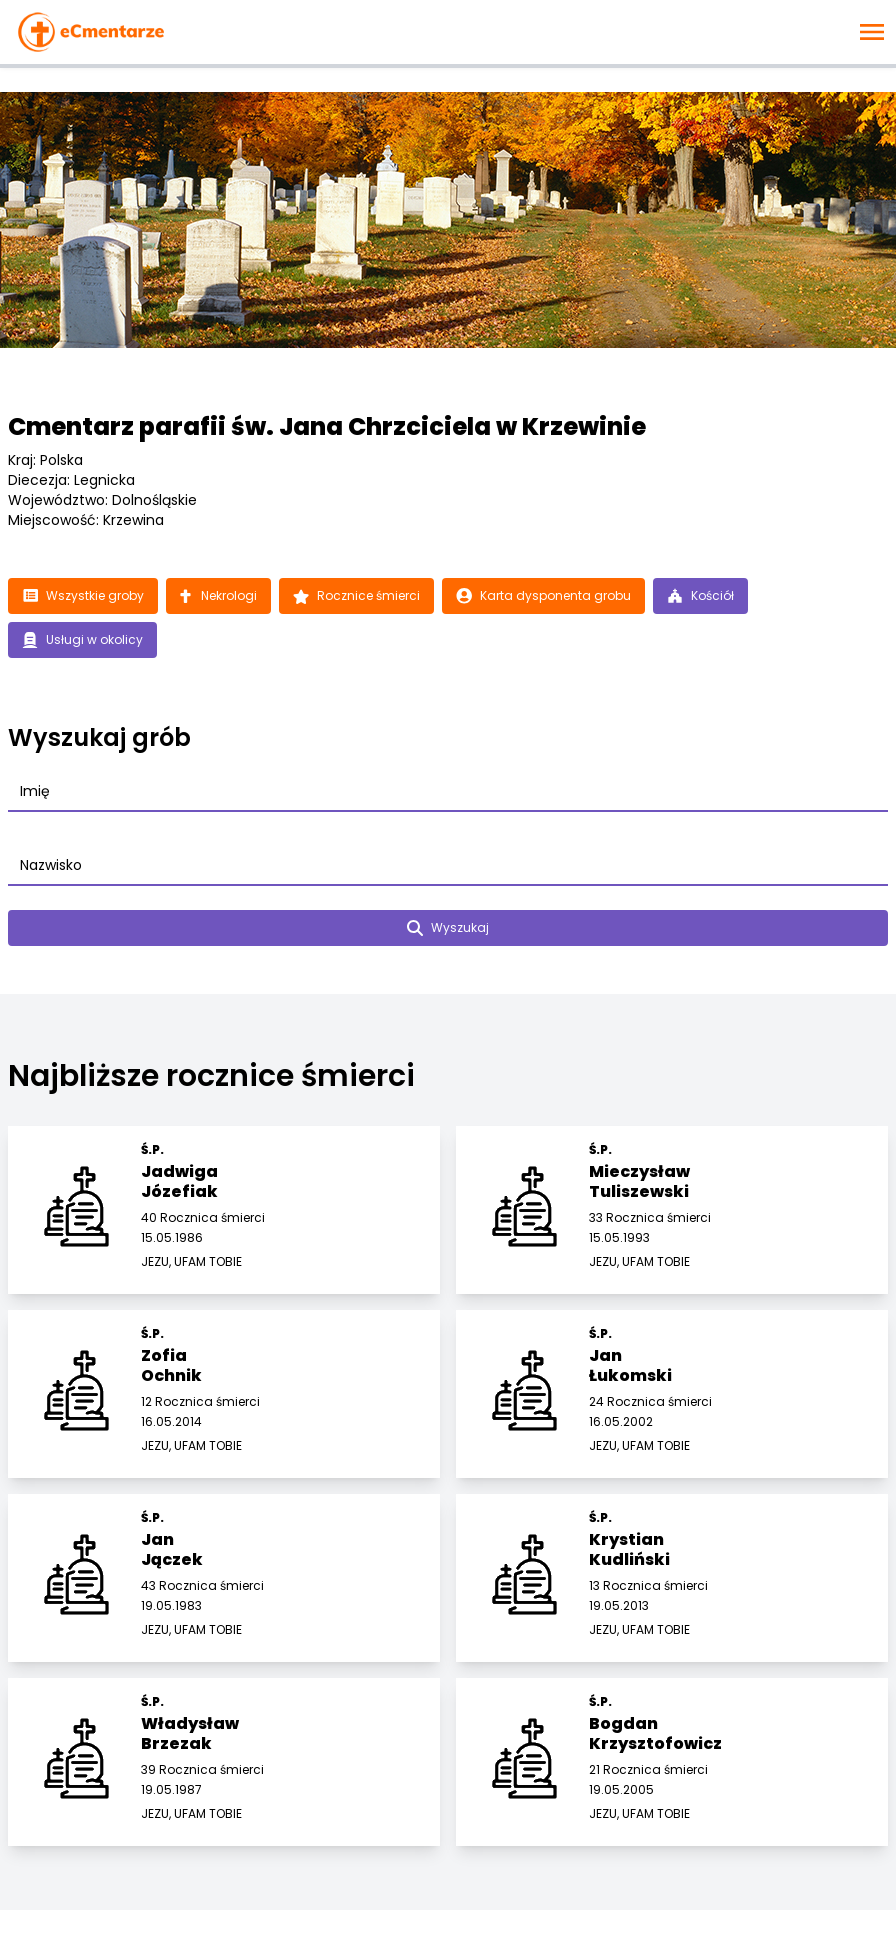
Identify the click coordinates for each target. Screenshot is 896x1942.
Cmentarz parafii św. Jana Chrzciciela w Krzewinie (327, 426)
